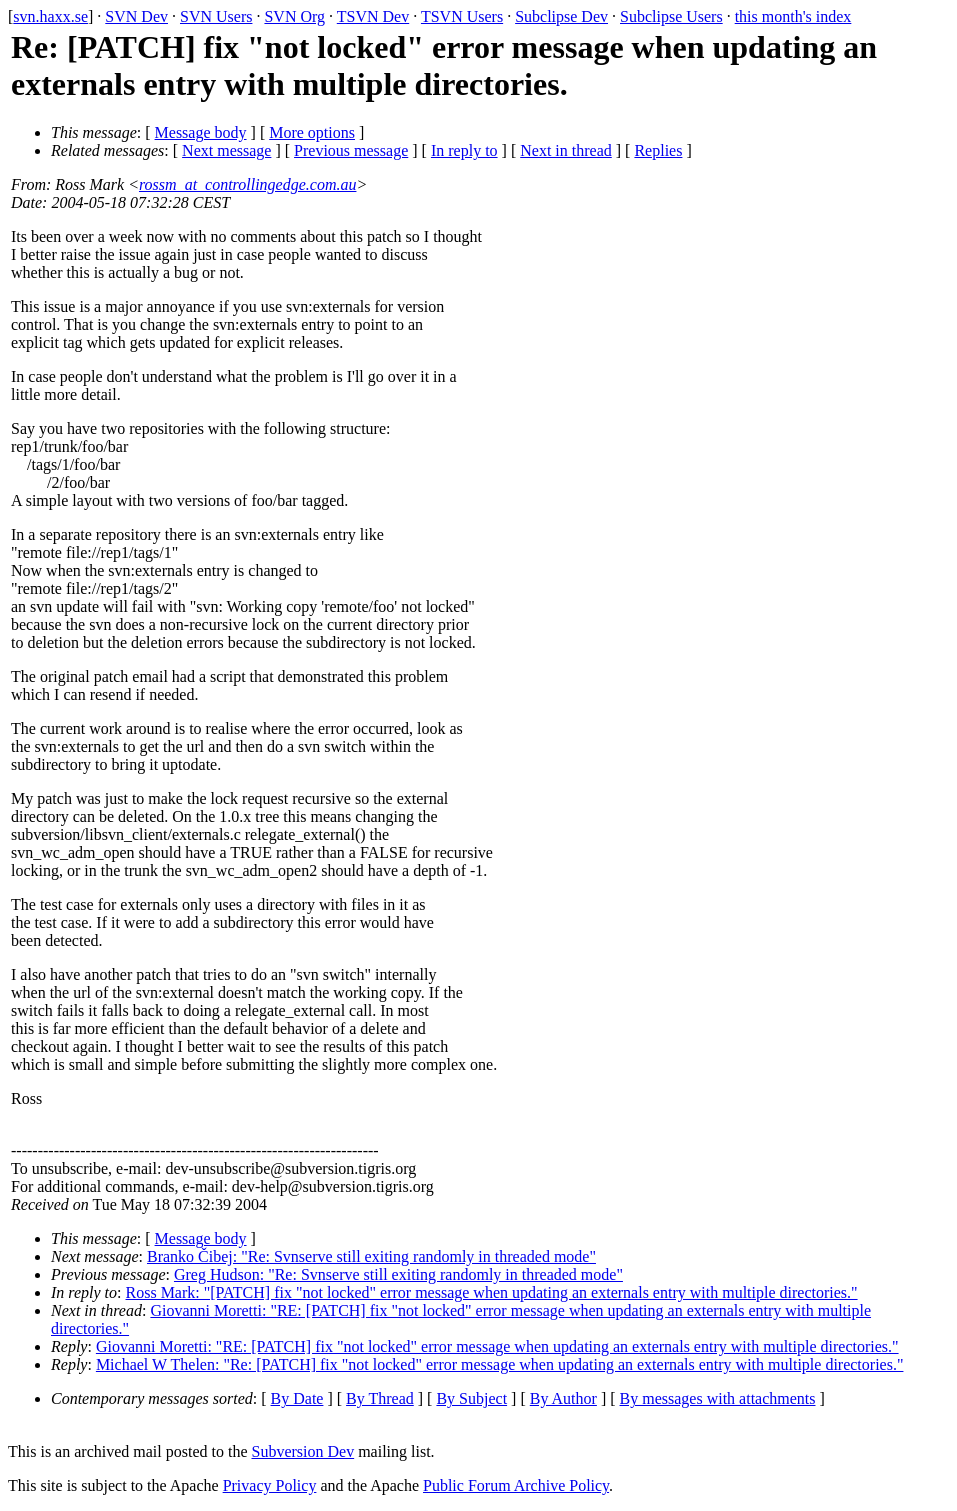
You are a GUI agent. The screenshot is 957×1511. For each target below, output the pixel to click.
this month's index (793, 16)
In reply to (464, 150)
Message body (201, 132)
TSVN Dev (373, 16)
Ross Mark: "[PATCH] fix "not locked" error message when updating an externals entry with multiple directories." (492, 1292)
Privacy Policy (270, 1485)
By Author (563, 1398)
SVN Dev (136, 16)
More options (312, 132)
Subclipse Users (671, 16)
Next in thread (566, 150)
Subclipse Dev (561, 16)
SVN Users (216, 16)
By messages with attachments (718, 1398)
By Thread (380, 1398)
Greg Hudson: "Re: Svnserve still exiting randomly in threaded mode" (398, 1274)
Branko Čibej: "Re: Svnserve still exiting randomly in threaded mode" (371, 1256)
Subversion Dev (303, 1451)
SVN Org (294, 16)
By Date (297, 1398)
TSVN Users (462, 16)
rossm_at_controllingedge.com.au (247, 184)
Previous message (351, 150)
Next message (226, 150)
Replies (658, 150)
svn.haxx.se (50, 16)
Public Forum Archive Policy (516, 1485)
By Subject (471, 1398)
